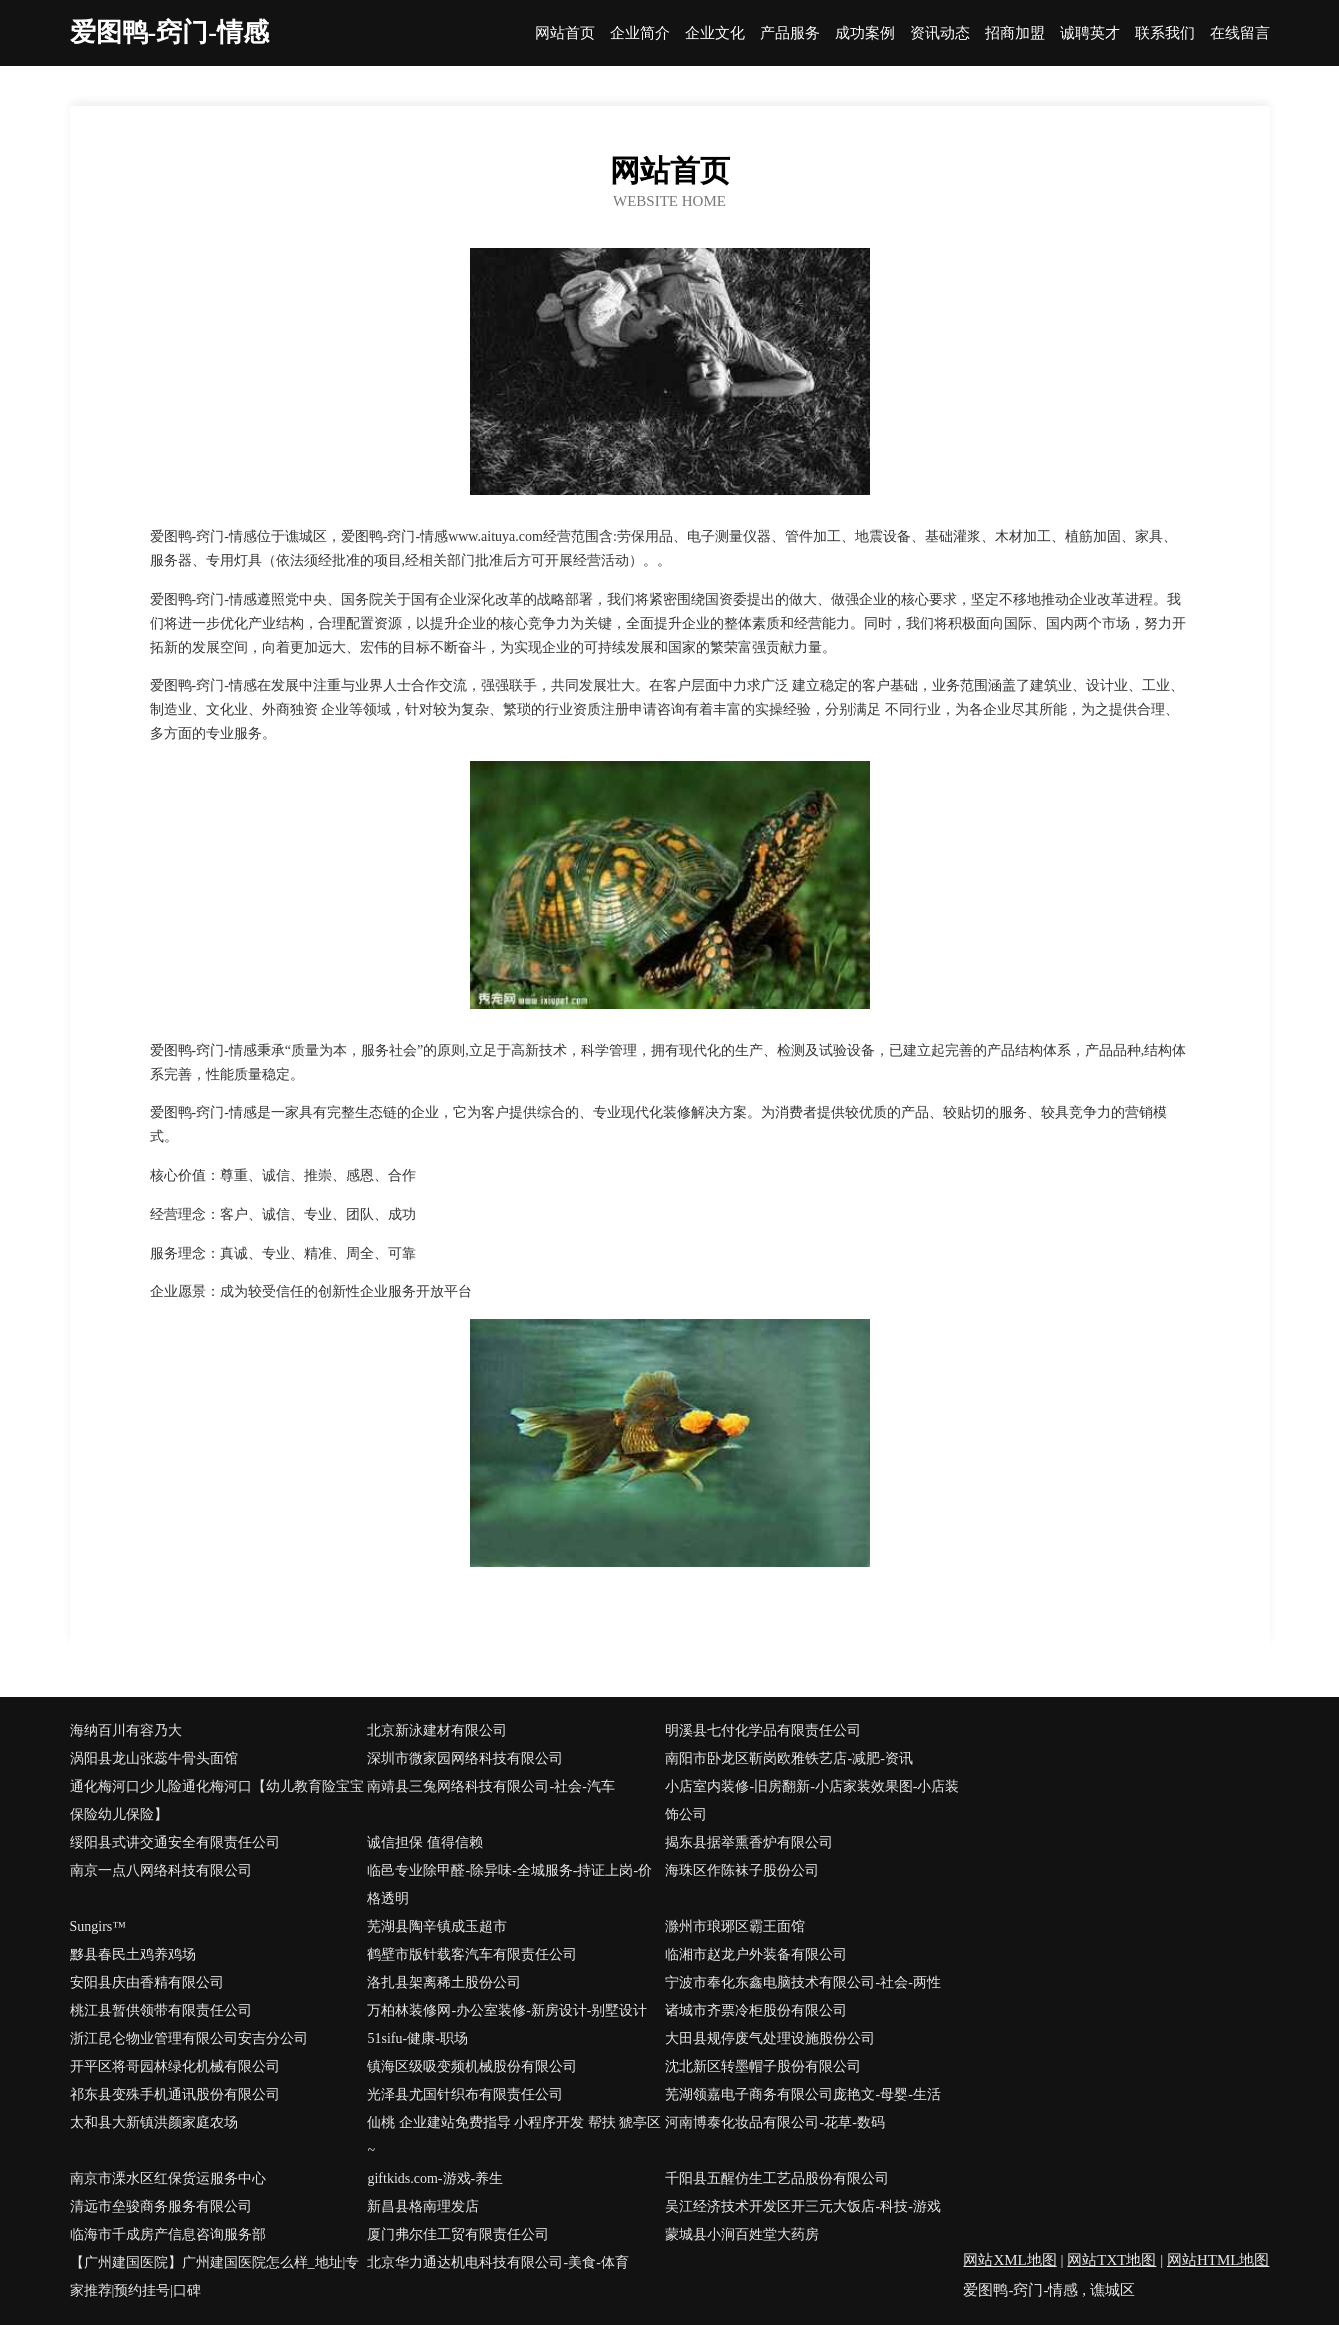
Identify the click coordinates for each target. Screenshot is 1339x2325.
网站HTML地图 (1218, 2260)
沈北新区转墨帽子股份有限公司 (763, 2066)
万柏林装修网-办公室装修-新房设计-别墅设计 (507, 2010)
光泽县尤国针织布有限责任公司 (465, 2094)
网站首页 (565, 33)
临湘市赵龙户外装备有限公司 (756, 1954)
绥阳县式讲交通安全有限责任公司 (175, 1842)
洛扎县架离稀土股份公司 (444, 1982)
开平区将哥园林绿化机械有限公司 (175, 2066)
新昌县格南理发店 (423, 2206)
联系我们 (1165, 33)
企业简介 (640, 33)
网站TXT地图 (1111, 2260)
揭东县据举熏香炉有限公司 (749, 1842)
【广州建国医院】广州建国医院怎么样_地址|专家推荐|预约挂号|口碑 (215, 2276)
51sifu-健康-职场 (417, 2038)
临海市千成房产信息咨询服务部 (168, 2234)
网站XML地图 (1009, 2260)
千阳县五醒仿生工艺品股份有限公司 (777, 2178)
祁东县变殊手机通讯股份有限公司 (175, 2094)
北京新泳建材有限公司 (437, 1730)
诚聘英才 (1090, 33)
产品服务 (790, 33)
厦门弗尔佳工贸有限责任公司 (458, 2234)
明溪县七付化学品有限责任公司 (763, 1730)
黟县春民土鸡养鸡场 (133, 1954)
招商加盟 (1015, 33)
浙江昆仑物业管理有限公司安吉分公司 (189, 2038)
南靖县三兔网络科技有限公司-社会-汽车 (490, 1786)
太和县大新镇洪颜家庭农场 (154, 2122)
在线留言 (1240, 33)
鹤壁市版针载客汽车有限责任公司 (472, 1954)
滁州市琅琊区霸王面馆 (735, 1926)
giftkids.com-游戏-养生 (435, 2178)
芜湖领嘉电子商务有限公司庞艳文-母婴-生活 (802, 2094)
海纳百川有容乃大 (126, 1730)
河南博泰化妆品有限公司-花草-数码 (774, 2122)
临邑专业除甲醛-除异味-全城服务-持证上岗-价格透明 (509, 1884)
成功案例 (865, 33)
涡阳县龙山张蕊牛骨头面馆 (154, 1758)
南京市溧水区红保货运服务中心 (168, 2178)
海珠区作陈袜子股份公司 (742, 1870)
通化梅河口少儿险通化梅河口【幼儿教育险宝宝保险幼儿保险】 (217, 1800)
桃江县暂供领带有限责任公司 (161, 2010)
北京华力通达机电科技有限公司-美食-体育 (497, 2262)
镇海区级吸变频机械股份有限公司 (472, 2066)
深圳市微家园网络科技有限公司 (465, 1758)
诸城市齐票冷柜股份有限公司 (756, 2010)
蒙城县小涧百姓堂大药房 (742, 2234)
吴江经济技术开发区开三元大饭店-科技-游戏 (802, 2206)
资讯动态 (940, 33)
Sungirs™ (98, 1926)
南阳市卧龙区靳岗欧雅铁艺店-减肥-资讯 (788, 1758)
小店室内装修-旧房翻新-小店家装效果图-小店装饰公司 (812, 1800)
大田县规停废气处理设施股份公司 (770, 2038)
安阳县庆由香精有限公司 (147, 1982)
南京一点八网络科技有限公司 (161, 1870)
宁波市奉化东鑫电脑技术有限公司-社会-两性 (802, 1982)
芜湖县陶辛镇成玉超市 (437, 1926)
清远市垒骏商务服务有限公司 (161, 2206)
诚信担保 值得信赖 (425, 1842)
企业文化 (715, 33)
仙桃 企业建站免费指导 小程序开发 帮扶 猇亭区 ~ (514, 2136)
